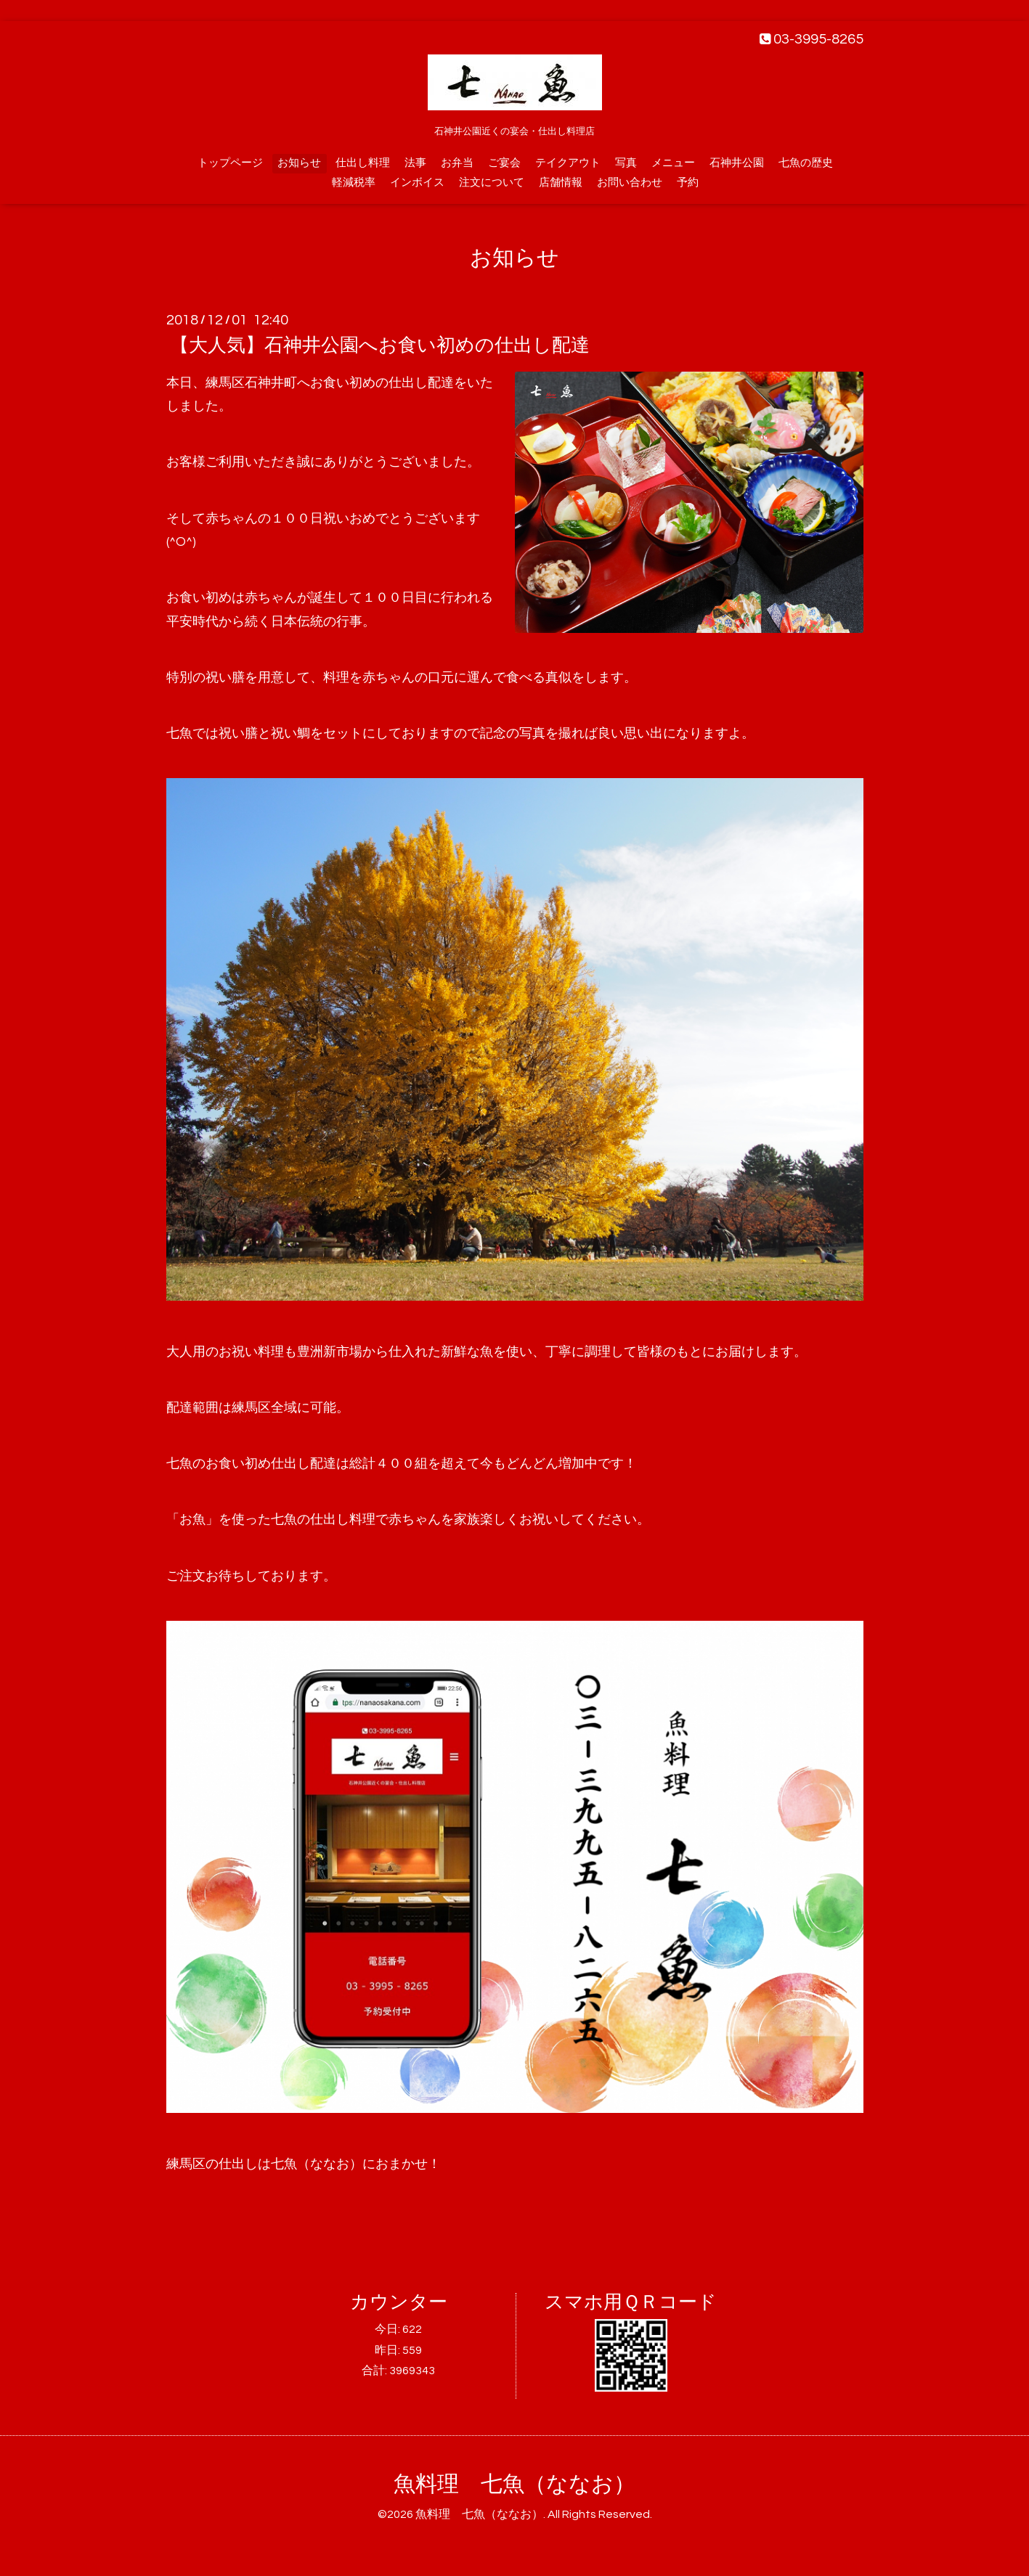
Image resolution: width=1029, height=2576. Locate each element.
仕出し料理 (362, 163)
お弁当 (457, 163)
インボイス (417, 182)
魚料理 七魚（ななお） (514, 2484)
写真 (626, 163)
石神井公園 (736, 163)
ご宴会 (504, 163)
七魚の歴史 (805, 163)
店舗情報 (560, 182)
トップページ (230, 163)
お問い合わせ (629, 182)
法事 (415, 163)
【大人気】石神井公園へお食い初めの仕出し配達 (380, 345)
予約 (688, 182)
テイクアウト (568, 163)
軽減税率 (353, 182)
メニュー (673, 163)
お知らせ (299, 163)
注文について (491, 182)
